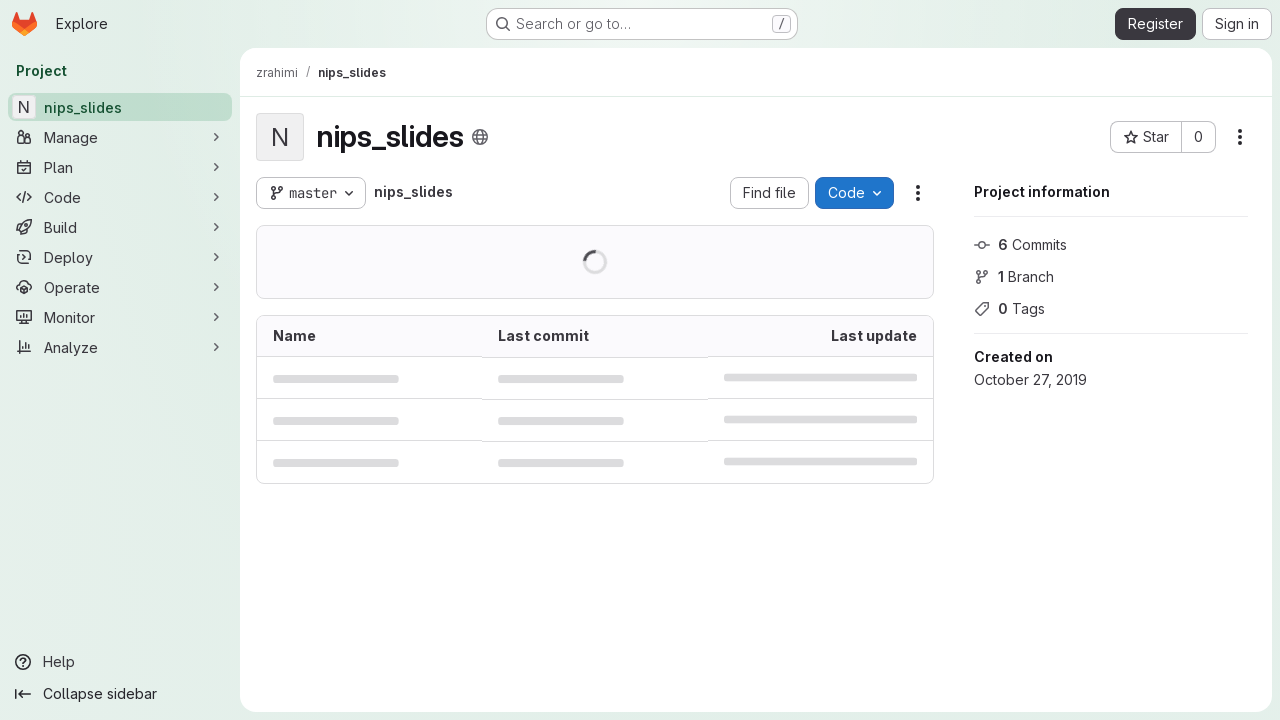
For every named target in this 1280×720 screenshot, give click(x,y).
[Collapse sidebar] (120, 694)
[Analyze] (120, 347)
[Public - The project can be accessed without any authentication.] (480, 137)
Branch (1014, 276)
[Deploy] (120, 257)
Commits (1020, 244)
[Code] (120, 197)
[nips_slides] (120, 107)
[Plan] (120, 167)
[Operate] (120, 287)
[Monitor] (120, 317)
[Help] (120, 662)
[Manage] (120, 137)
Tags (1009, 308)
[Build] (120, 227)
